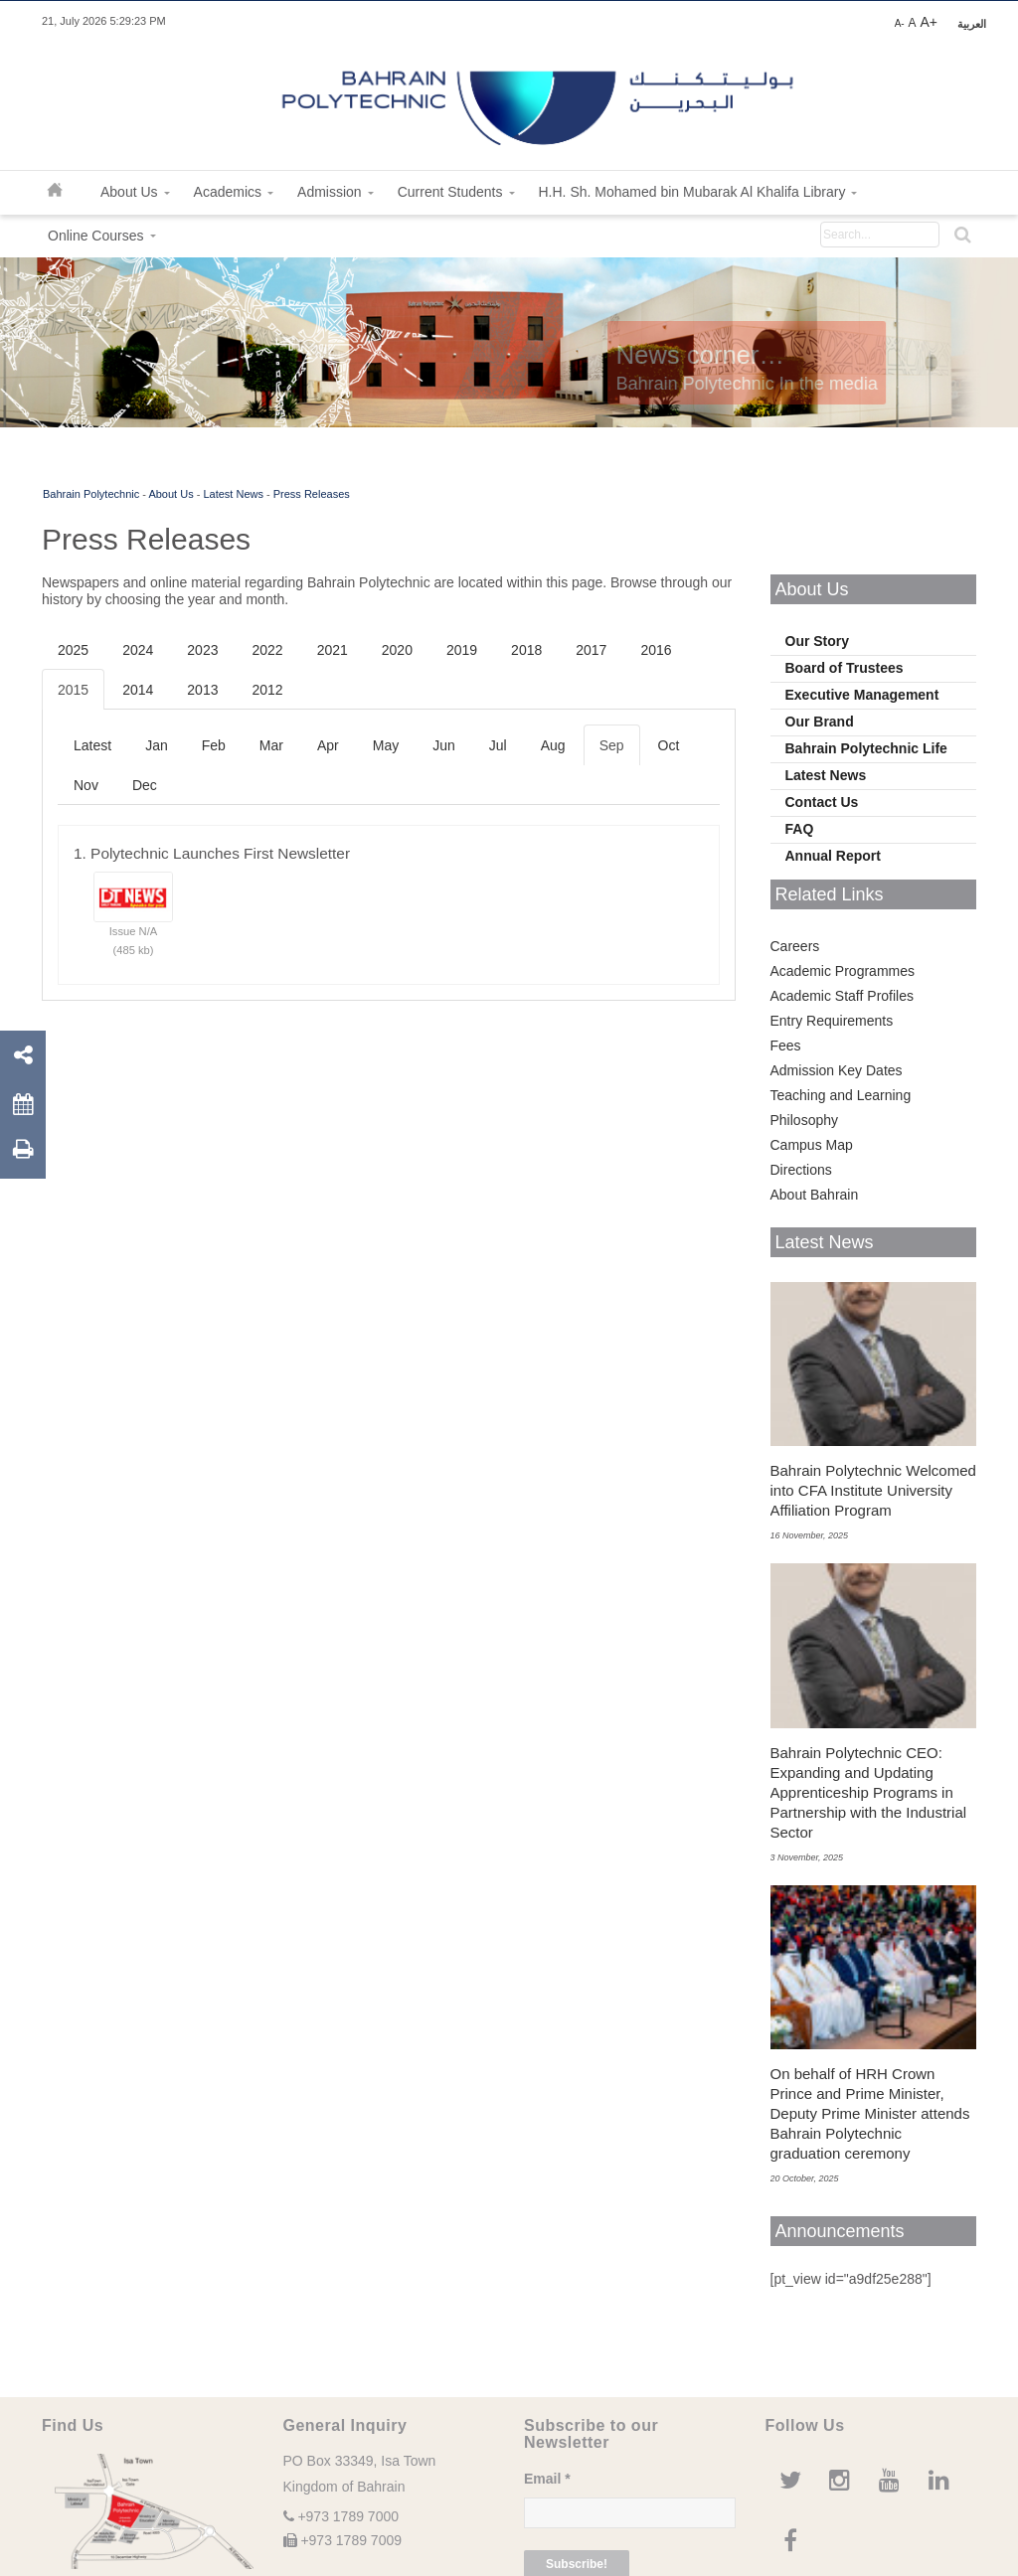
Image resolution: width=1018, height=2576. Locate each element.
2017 (591, 650)
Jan (156, 745)
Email (547, 2479)
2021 (332, 650)
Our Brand (819, 721)
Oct (669, 745)
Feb (214, 745)
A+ (928, 22)
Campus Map (811, 1145)
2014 (137, 690)
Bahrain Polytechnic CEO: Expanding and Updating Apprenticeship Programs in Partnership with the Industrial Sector (868, 1792)
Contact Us (822, 802)
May (386, 745)
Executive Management (862, 695)
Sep (611, 745)
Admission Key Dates (836, 1070)
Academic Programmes (843, 971)
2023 (202, 650)
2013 (202, 690)
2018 (526, 650)
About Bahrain (814, 1195)
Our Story (817, 641)
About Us (170, 494)
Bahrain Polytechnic (91, 494)
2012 (267, 690)
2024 (137, 650)
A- (900, 23)
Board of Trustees (844, 668)
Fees (785, 1045)
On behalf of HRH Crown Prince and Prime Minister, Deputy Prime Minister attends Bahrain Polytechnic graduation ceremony (870, 2113)
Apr (328, 745)
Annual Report (833, 856)
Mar (271, 745)
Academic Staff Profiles (842, 996)
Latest (92, 745)
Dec (144, 785)
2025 (73, 650)
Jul (498, 745)
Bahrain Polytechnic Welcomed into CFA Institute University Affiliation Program (873, 1490)
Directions (801, 1170)
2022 (267, 650)
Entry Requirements (832, 1021)
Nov (86, 785)
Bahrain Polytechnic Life (866, 748)
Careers (795, 946)
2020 (397, 650)
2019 (461, 650)
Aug (553, 745)
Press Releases (311, 494)
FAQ (799, 829)
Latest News (233, 494)
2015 (73, 690)
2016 (655, 650)
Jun (443, 745)
